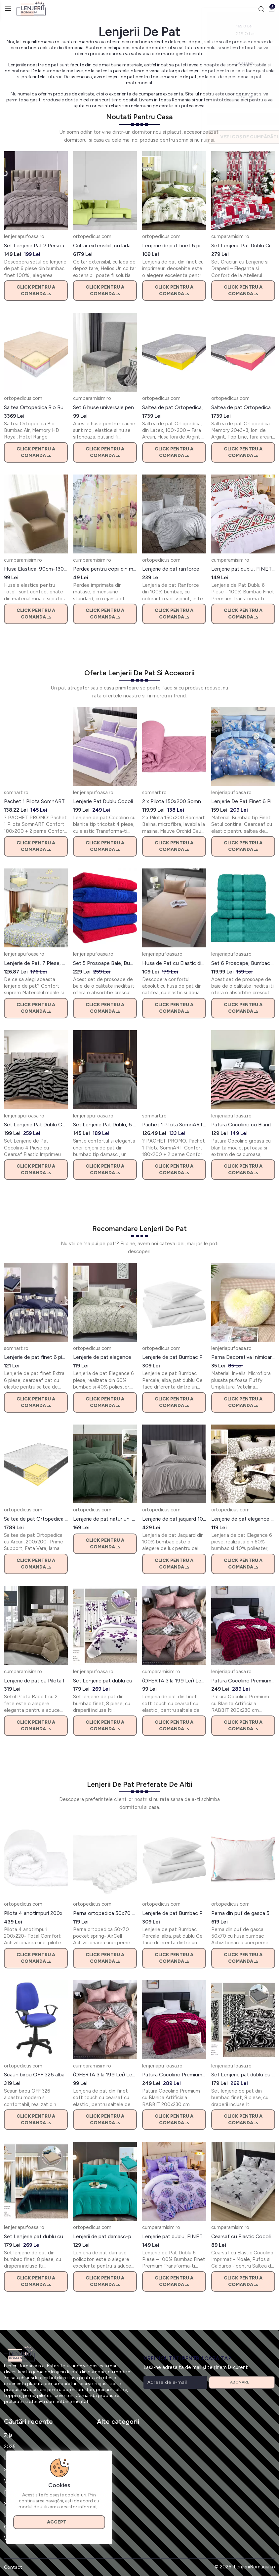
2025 (10, 2447)
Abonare (242, 2382)
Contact (13, 2567)
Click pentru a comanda (36, 291)
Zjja (8, 2436)
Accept (59, 2520)
